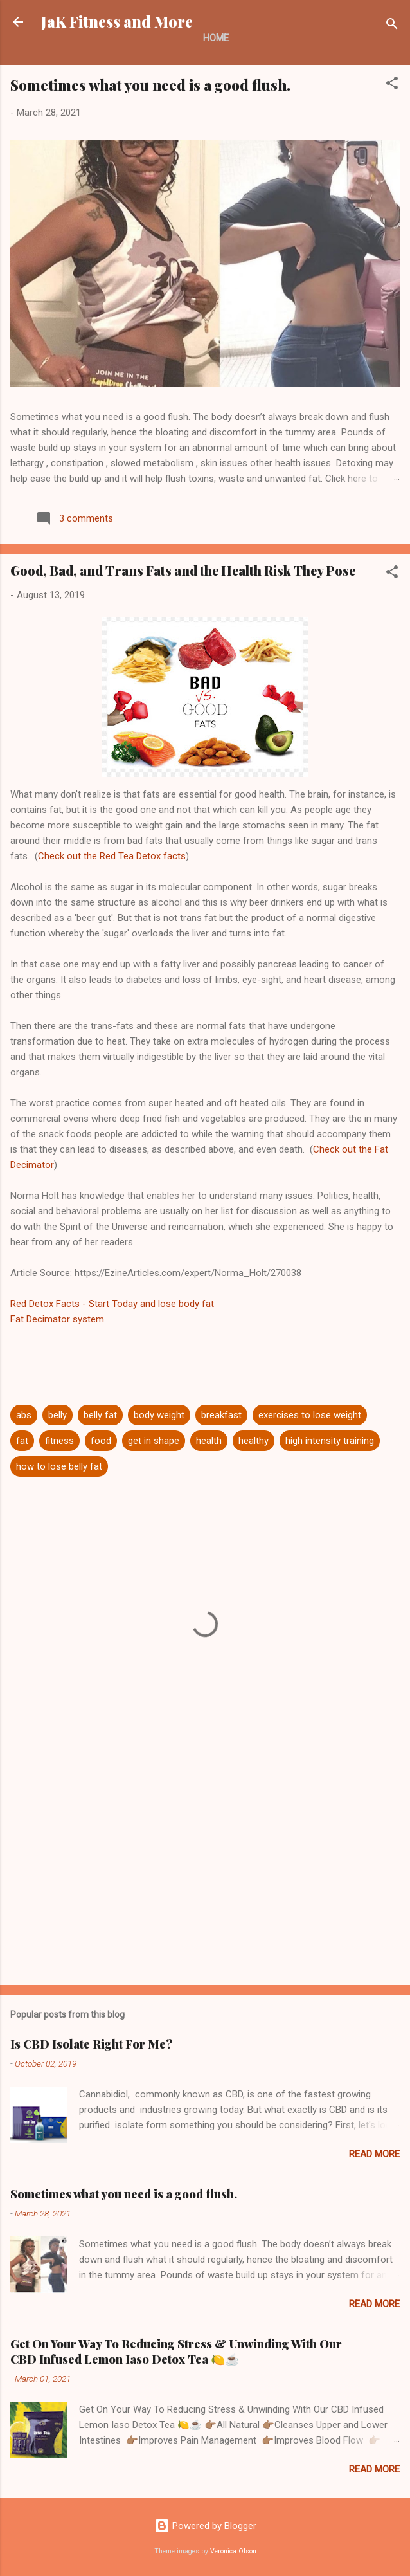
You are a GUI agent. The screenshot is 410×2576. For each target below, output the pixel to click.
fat (22, 1441)
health (209, 1441)
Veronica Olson (233, 2551)
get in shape (153, 1441)
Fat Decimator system (57, 1319)
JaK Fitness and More (117, 22)
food (101, 1441)
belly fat (100, 1415)
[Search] (392, 26)
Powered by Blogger (205, 2526)
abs (23, 1415)
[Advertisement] (205, 1874)
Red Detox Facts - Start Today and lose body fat (112, 1304)
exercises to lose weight (309, 1415)
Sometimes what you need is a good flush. (150, 85)
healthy (253, 1441)
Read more (374, 2154)
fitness (59, 1441)
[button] (392, 85)
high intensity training (329, 1441)
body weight (159, 1415)
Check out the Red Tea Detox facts (112, 856)
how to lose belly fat (59, 1466)
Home (216, 38)
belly (57, 1415)
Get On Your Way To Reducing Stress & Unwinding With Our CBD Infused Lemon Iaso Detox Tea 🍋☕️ (176, 2351)
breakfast (221, 1415)
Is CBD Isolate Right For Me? (91, 2044)
